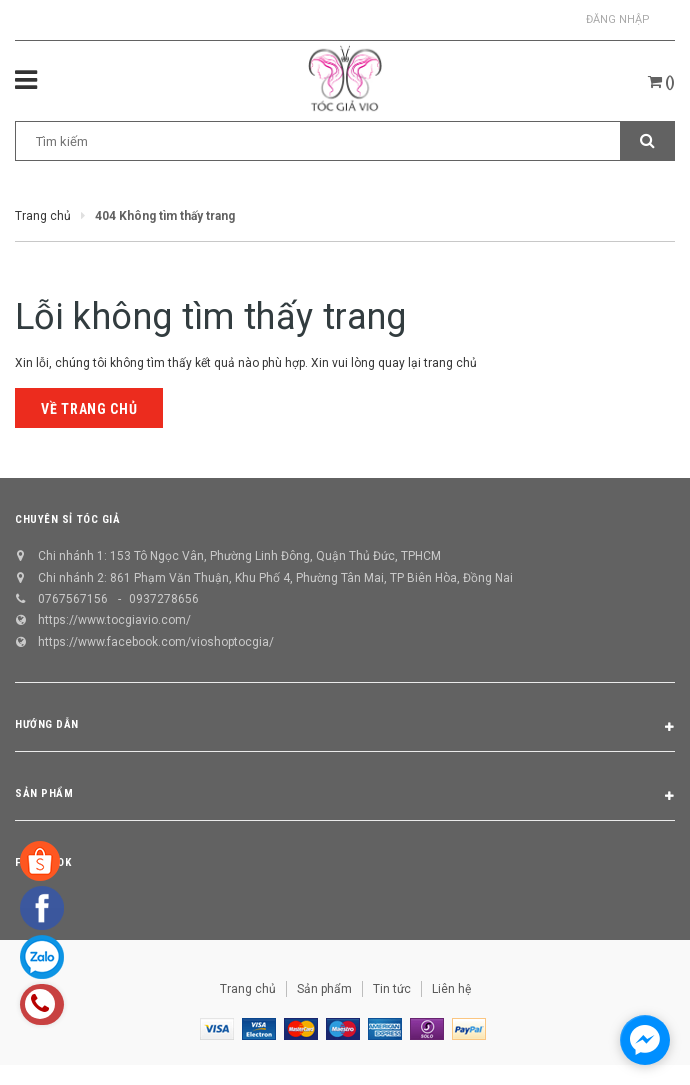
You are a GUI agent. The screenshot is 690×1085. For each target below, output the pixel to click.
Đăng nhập (618, 19)
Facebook (43, 862)
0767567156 (73, 599)
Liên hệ (451, 989)
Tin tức (392, 989)
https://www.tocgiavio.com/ (114, 620)
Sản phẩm (324, 989)
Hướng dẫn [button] (345, 728)
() (661, 82)
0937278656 (164, 599)
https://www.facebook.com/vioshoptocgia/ (156, 642)
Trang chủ (248, 989)
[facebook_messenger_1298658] (645, 1040)
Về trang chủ (89, 409)
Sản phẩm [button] (345, 797)
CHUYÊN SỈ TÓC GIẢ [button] (67, 519)
